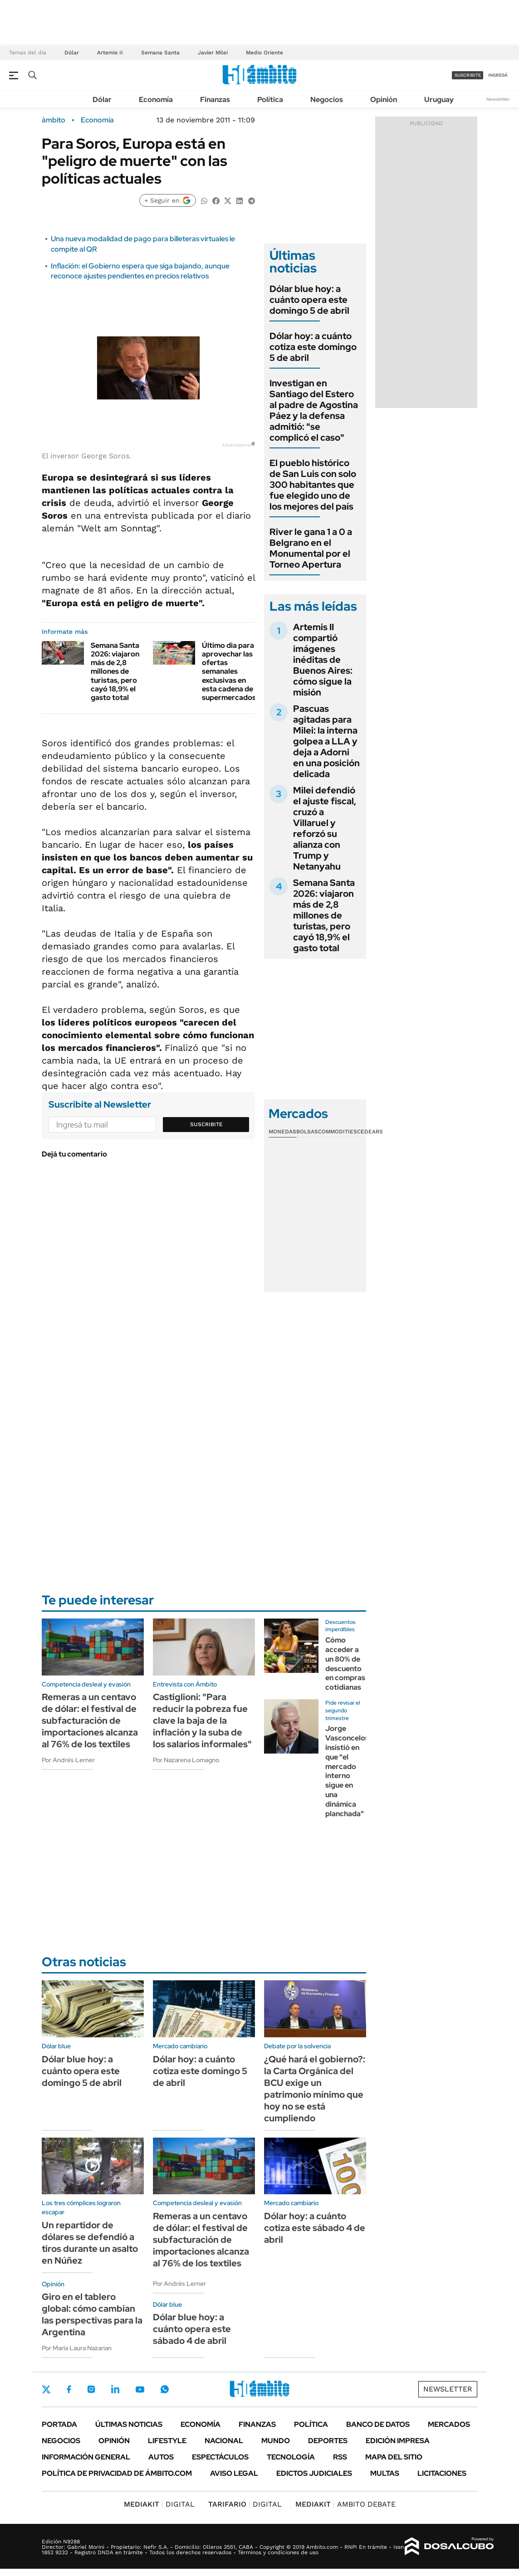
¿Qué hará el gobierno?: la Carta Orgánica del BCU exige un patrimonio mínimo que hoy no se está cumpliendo (314, 2088)
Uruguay (439, 99)
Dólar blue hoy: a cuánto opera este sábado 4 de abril (192, 2329)
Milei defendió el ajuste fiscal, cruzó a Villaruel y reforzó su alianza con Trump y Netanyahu (324, 828)
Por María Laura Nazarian (77, 2348)
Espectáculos (220, 2457)
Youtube (139, 2389)
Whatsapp (165, 2389)
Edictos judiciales (314, 2473)
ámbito (53, 120)
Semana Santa (160, 52)
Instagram (91, 2389)
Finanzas (215, 99)
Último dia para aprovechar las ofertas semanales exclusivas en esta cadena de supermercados (229, 671)
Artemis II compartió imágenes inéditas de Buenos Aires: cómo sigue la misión (323, 659)
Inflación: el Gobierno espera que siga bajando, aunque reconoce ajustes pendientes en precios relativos (140, 271)
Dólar (71, 52)
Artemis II (110, 52)
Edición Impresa (398, 2440)
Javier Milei (213, 52)
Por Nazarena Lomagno (186, 1760)
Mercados (449, 2424)
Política (270, 99)
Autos (161, 2457)
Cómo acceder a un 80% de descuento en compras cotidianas (345, 1663)
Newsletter (498, 99)
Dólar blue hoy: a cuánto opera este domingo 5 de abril (309, 299)
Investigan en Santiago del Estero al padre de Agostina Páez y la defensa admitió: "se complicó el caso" (313, 410)
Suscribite (206, 1124)
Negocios (326, 99)
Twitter (46, 2389)
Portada (59, 2424)
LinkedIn (115, 2389)
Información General (86, 2457)
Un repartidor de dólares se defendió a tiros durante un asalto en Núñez (90, 2242)
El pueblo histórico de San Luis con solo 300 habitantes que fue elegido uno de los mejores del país (312, 484)
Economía (156, 99)
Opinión (383, 99)
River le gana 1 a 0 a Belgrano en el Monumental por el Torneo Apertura (310, 548)
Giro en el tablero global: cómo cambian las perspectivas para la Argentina (92, 2314)
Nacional (224, 2440)
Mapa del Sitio (393, 2457)
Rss (340, 2457)
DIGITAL (159, 2504)
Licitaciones (441, 2473)
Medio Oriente (264, 52)
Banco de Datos (378, 2424)
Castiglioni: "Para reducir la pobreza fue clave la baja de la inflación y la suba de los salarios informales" (202, 1720)
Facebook (69, 2389)
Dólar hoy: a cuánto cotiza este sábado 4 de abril (314, 2227)
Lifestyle (167, 2440)
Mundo (275, 2440)
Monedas (282, 1131)
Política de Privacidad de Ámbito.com (117, 2473)
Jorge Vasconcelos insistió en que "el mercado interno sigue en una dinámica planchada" (347, 1771)
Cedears (370, 1131)
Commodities (337, 1131)
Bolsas (307, 1131)
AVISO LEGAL (234, 2473)
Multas (384, 2473)
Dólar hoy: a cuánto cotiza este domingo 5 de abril (313, 347)
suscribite (468, 75)
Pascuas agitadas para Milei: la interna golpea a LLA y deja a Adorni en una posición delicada (326, 741)
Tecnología (291, 2457)
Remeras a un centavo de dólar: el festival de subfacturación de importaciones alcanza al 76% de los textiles (90, 1720)
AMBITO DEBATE (345, 2504)
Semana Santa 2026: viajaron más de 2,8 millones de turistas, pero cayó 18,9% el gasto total (115, 671)
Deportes (328, 2440)
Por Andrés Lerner (68, 1760)
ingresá (498, 75)
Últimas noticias (128, 2424)
